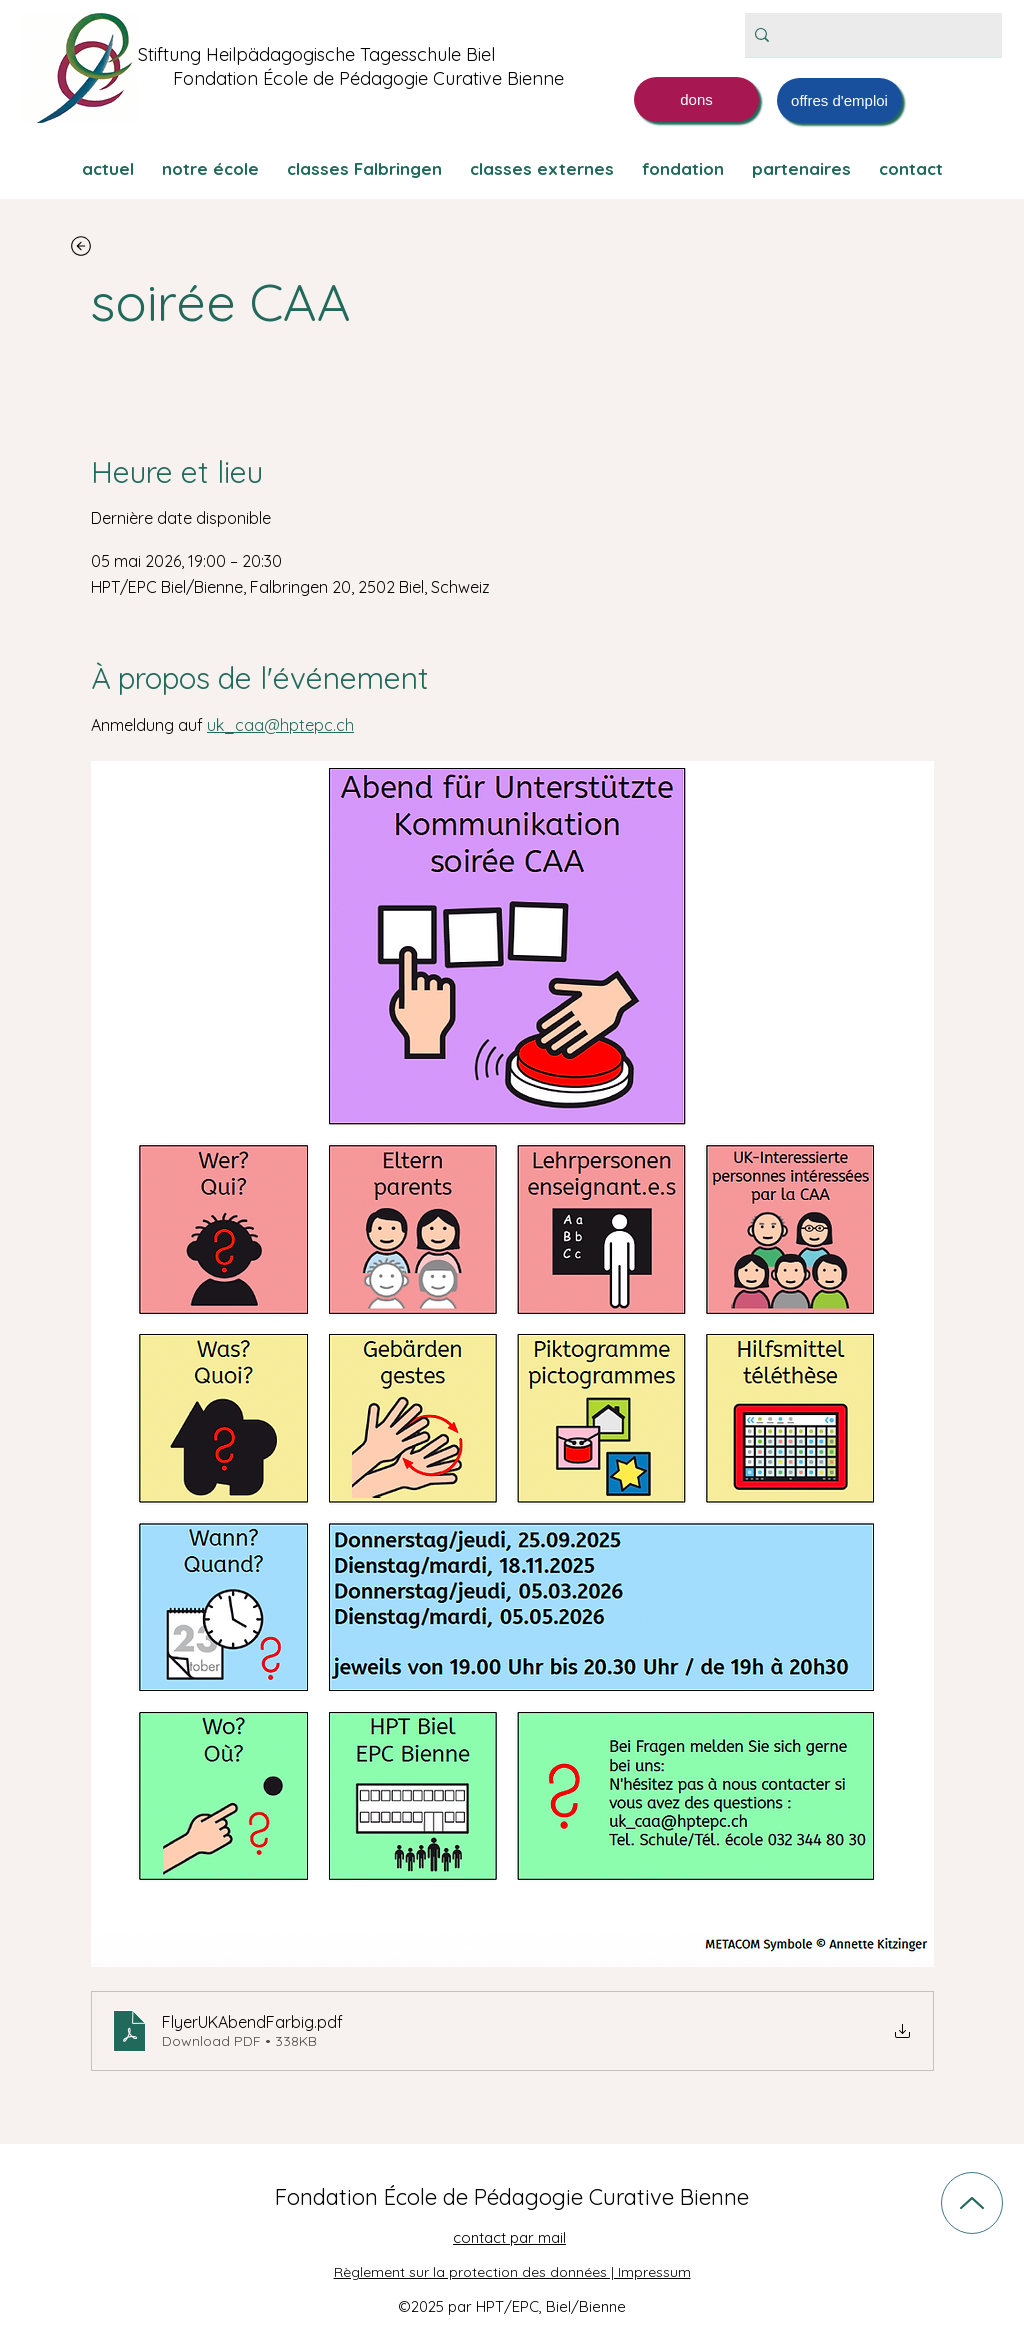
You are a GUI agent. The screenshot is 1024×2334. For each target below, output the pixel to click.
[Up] (972, 2203)
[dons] (696, 99)
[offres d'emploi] (839, 100)
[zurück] (81, 246)
